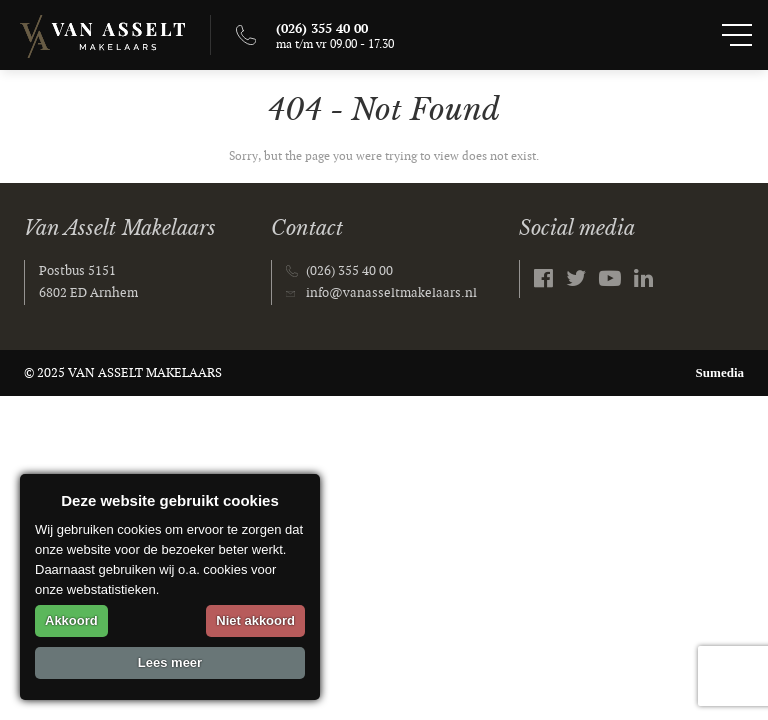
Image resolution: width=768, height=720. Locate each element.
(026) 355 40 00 (349, 271)
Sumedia (720, 372)
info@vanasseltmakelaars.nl (391, 293)
